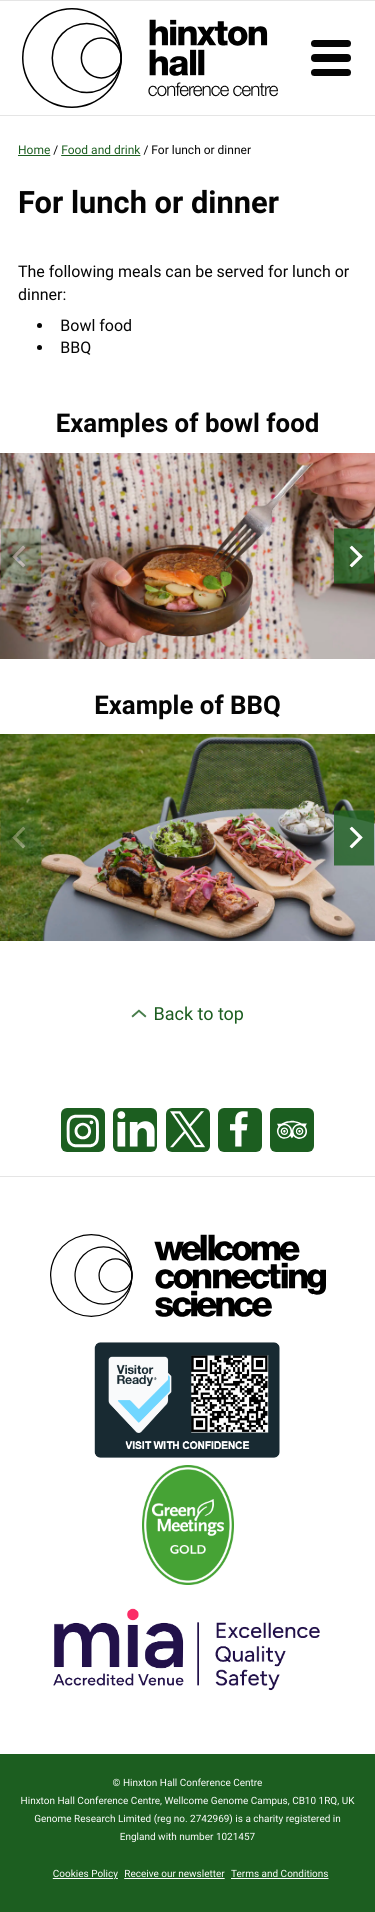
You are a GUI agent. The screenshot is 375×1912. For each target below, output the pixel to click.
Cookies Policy (85, 1874)
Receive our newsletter (174, 1874)
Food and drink (100, 150)
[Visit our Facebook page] (240, 1131)
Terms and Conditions (280, 1874)
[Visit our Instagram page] (83, 1131)
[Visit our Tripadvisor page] (292, 1131)
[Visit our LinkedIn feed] (135, 1131)
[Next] (354, 556)
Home (34, 150)
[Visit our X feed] (188, 1131)
